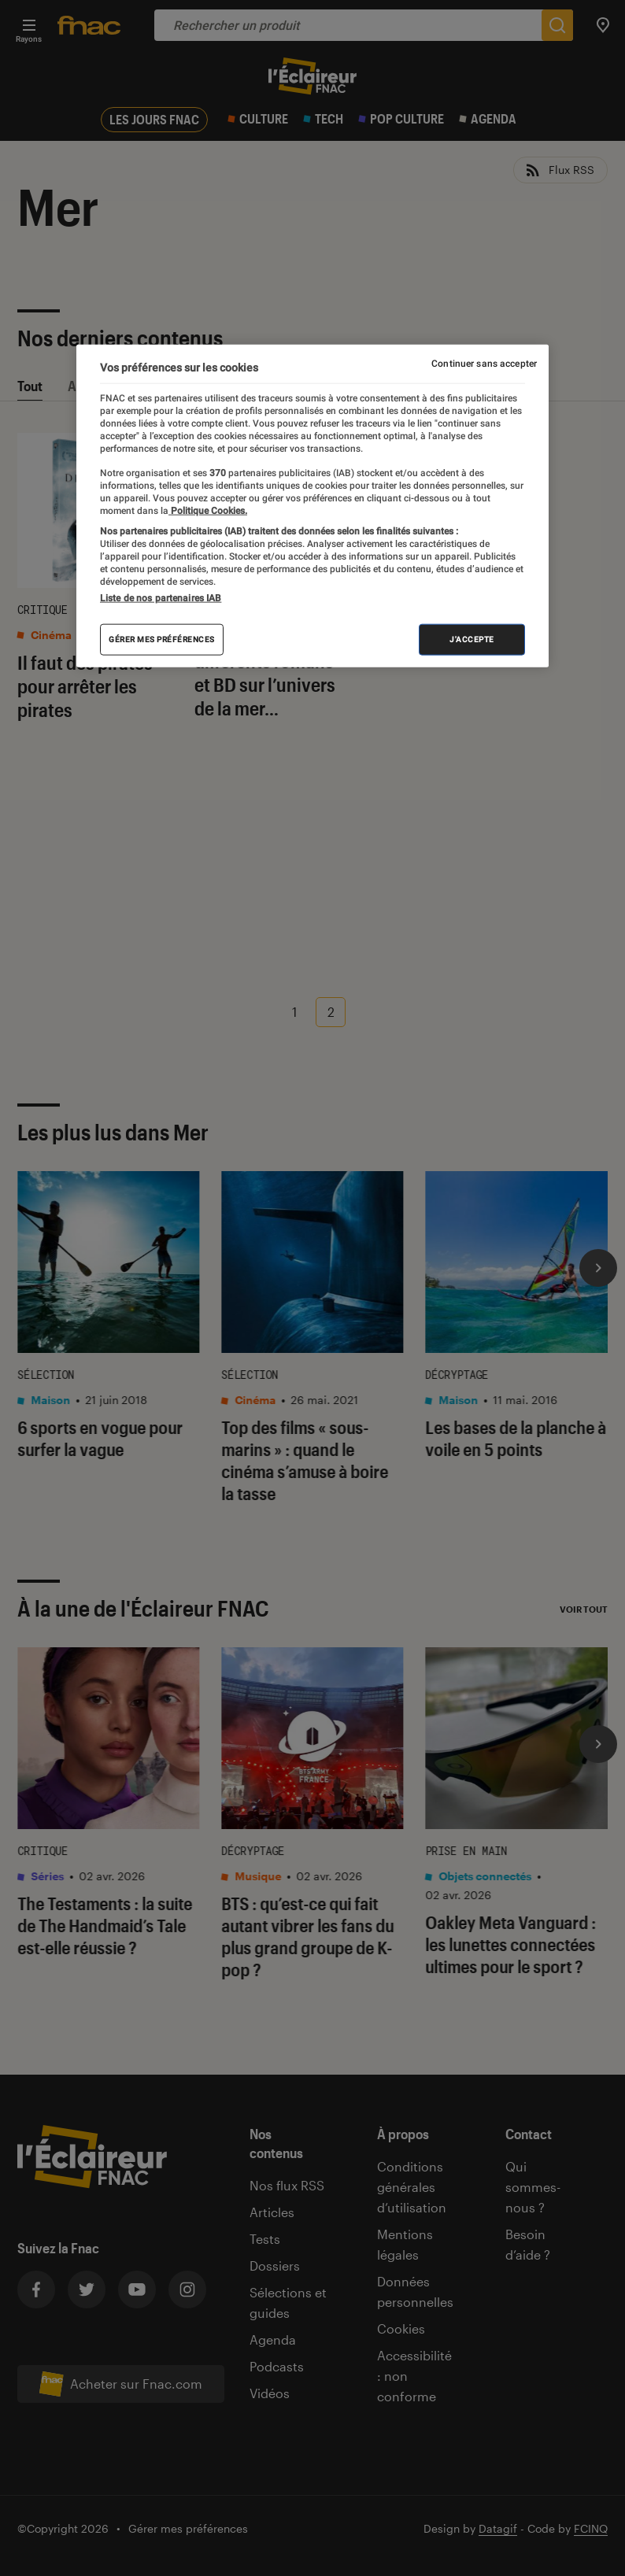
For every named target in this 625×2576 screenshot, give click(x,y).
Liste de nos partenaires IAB (160, 598)
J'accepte (471, 639)
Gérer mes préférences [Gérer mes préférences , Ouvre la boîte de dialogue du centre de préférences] (162, 639)
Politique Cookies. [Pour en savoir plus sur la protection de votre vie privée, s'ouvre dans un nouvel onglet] (207, 510)
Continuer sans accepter (484, 363)
